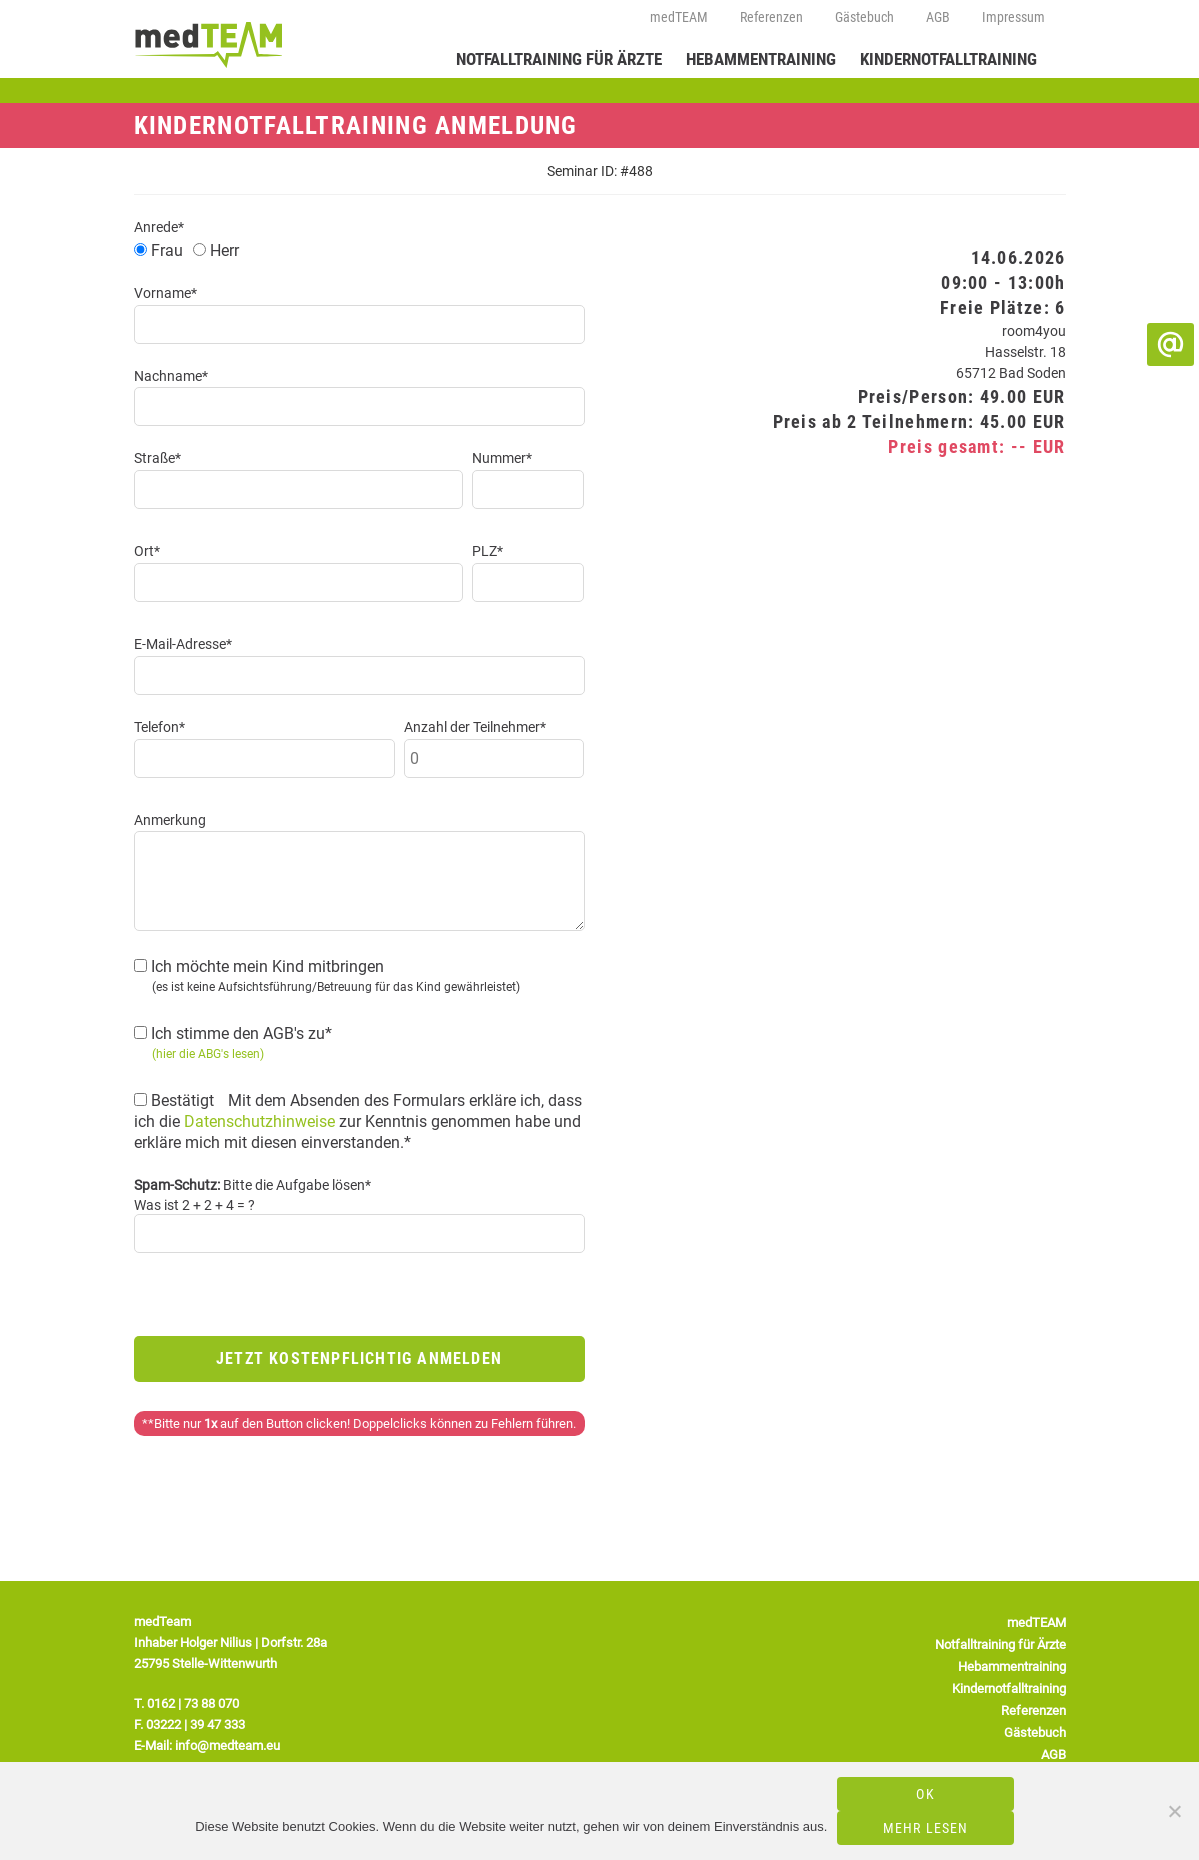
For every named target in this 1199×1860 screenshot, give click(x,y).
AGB (938, 17)
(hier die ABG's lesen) (208, 1054)
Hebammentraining (761, 59)
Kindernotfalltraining (948, 59)
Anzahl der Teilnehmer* (475, 727)
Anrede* (159, 227)
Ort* (147, 551)
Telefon (1170, 301)
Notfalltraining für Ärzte (559, 59)
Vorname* (165, 293)
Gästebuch (864, 17)
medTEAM (679, 17)
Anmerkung (170, 820)
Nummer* (502, 458)
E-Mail (1170, 344)
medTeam (214, 44)
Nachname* (171, 376)
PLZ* (487, 551)
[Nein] (1174, 1811)
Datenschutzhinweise (259, 1121)
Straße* (157, 458)
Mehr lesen (926, 1828)
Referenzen (771, 17)
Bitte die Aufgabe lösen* (252, 1185)
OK (925, 1794)
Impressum (1013, 17)
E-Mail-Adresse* (183, 644)
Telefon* (159, 727)
